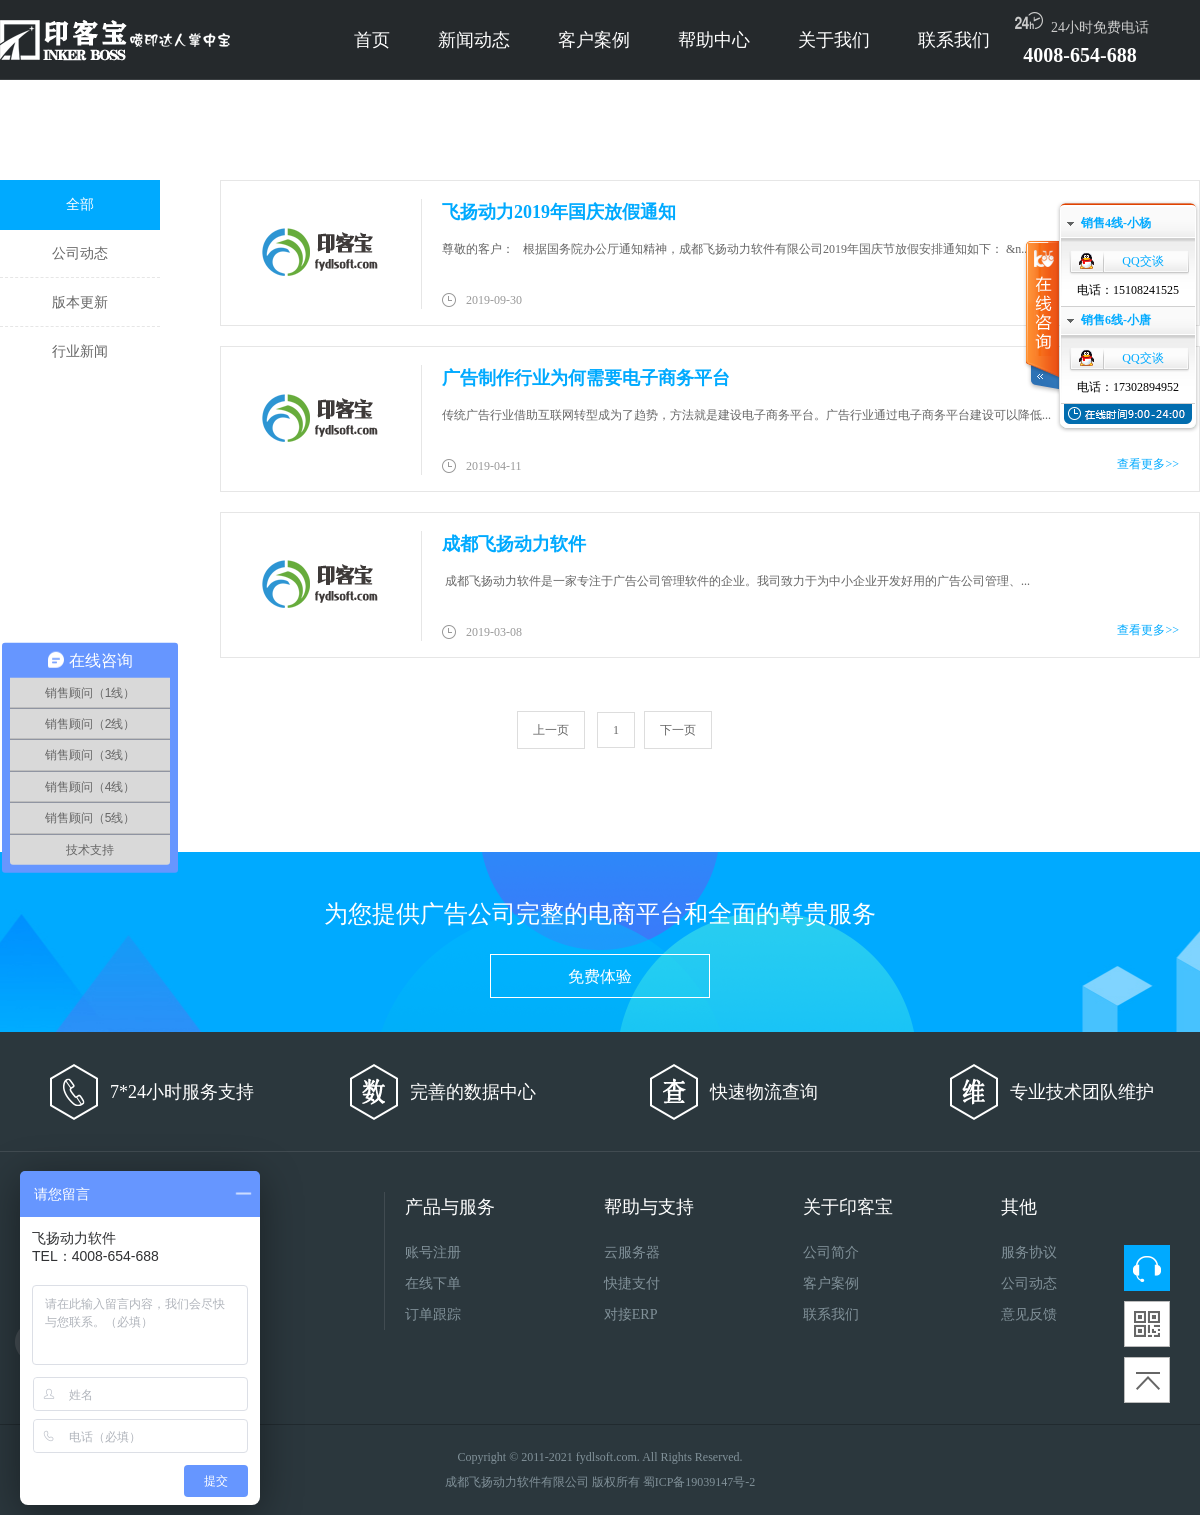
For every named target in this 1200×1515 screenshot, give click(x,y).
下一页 (678, 730)
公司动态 (80, 253)
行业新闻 (80, 351)
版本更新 (80, 302)
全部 (80, 204)
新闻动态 (474, 40)
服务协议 (1029, 1252)
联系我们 (954, 40)
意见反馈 (1029, 1314)
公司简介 (831, 1252)
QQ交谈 (1142, 261)
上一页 (551, 730)
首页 (372, 40)
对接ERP (631, 1314)
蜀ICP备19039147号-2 (699, 1482)
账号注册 (433, 1252)
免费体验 (600, 976)
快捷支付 (632, 1283)
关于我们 (834, 40)
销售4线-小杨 (1116, 223)
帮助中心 (714, 40)
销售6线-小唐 (1116, 320)
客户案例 (594, 40)
